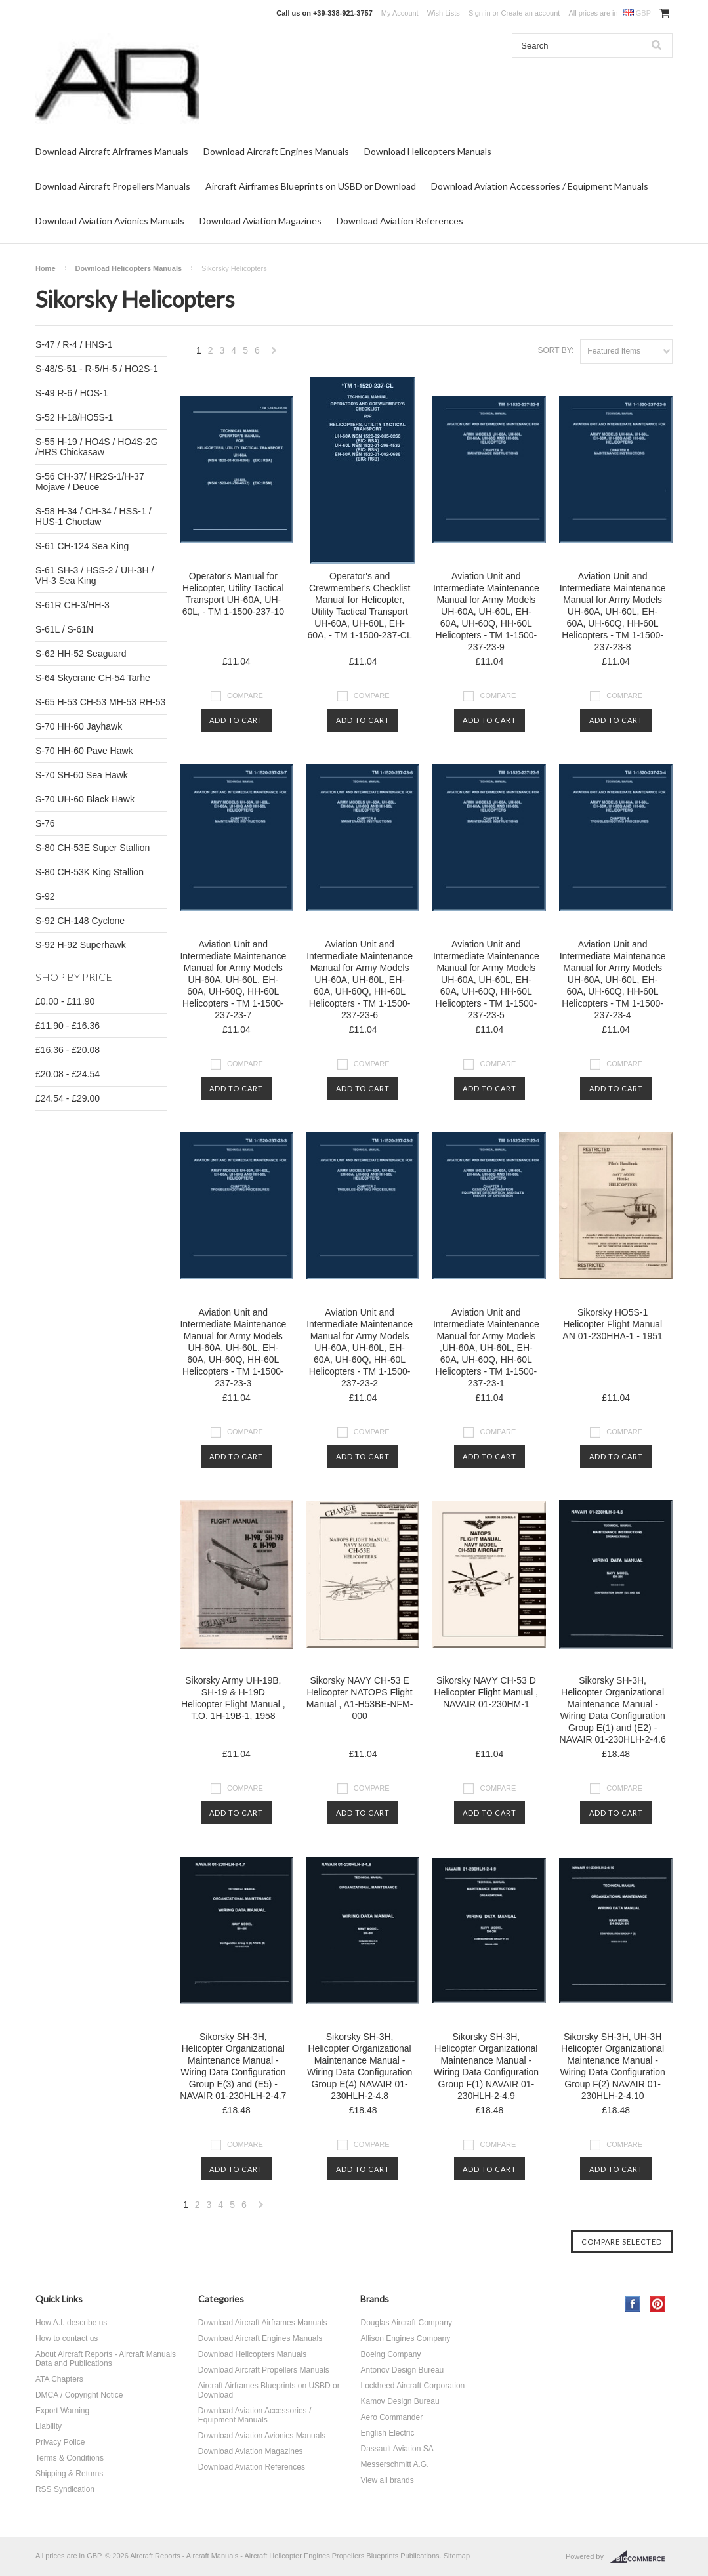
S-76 (45, 823)
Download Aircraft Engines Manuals (276, 151)
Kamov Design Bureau (399, 2401)
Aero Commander (391, 2417)
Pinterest (658, 2304)
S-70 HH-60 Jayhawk (78, 726)
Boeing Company (390, 2354)
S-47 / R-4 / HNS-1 (73, 344)
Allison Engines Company (405, 2338)
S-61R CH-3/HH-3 (72, 605)
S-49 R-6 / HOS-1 (71, 393)
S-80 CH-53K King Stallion (89, 872)
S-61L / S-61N (64, 629)
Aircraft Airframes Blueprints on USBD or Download (310, 186)
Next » (274, 354)
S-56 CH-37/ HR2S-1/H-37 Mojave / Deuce (89, 481)
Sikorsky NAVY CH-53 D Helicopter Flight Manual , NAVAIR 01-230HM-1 (486, 1692)
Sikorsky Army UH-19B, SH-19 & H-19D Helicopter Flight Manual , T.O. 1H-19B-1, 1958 (233, 1698)
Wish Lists (443, 13)
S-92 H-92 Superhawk (80, 945)
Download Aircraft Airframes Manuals (111, 151)
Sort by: (555, 350)
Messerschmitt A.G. (394, 2464)
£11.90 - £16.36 (67, 1025)
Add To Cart (236, 720)
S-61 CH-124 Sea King (82, 546)
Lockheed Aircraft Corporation (412, 2385)
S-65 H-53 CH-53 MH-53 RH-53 (100, 702)
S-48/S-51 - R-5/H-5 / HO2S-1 (96, 369)
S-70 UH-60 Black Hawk (85, 799)
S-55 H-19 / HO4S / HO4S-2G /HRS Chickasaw (96, 446)
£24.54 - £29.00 (67, 1098)
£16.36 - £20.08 (67, 1050)
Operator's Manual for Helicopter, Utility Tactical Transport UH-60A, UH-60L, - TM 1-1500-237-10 (233, 594)
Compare (245, 695)
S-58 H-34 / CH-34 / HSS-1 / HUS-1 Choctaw (93, 516)
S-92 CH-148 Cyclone (80, 920)
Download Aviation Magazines (260, 220)
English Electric (387, 2433)
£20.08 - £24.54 (67, 1074)
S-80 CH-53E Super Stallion (92, 847)
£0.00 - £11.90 (64, 1001)
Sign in (480, 13)
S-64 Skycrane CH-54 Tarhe (92, 678)
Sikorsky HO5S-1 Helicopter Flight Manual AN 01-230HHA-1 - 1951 (612, 1324)
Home (45, 268)
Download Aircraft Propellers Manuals (112, 186)
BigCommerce (641, 2557)
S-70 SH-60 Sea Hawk (81, 775)
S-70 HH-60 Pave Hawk (84, 750)
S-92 (45, 896)
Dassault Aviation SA (396, 2448)
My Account (400, 13)
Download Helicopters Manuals (427, 151)
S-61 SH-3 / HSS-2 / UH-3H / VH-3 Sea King (94, 575)
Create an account (530, 13)
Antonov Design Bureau (402, 2370)
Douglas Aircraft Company (405, 2322)
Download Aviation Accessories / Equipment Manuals (539, 186)
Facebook (633, 2304)
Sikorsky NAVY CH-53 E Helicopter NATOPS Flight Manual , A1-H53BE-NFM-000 (359, 1698)
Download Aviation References (400, 220)
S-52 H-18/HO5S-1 (74, 417)
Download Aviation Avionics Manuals (109, 220)
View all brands (386, 2480)
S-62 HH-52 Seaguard (81, 653)
